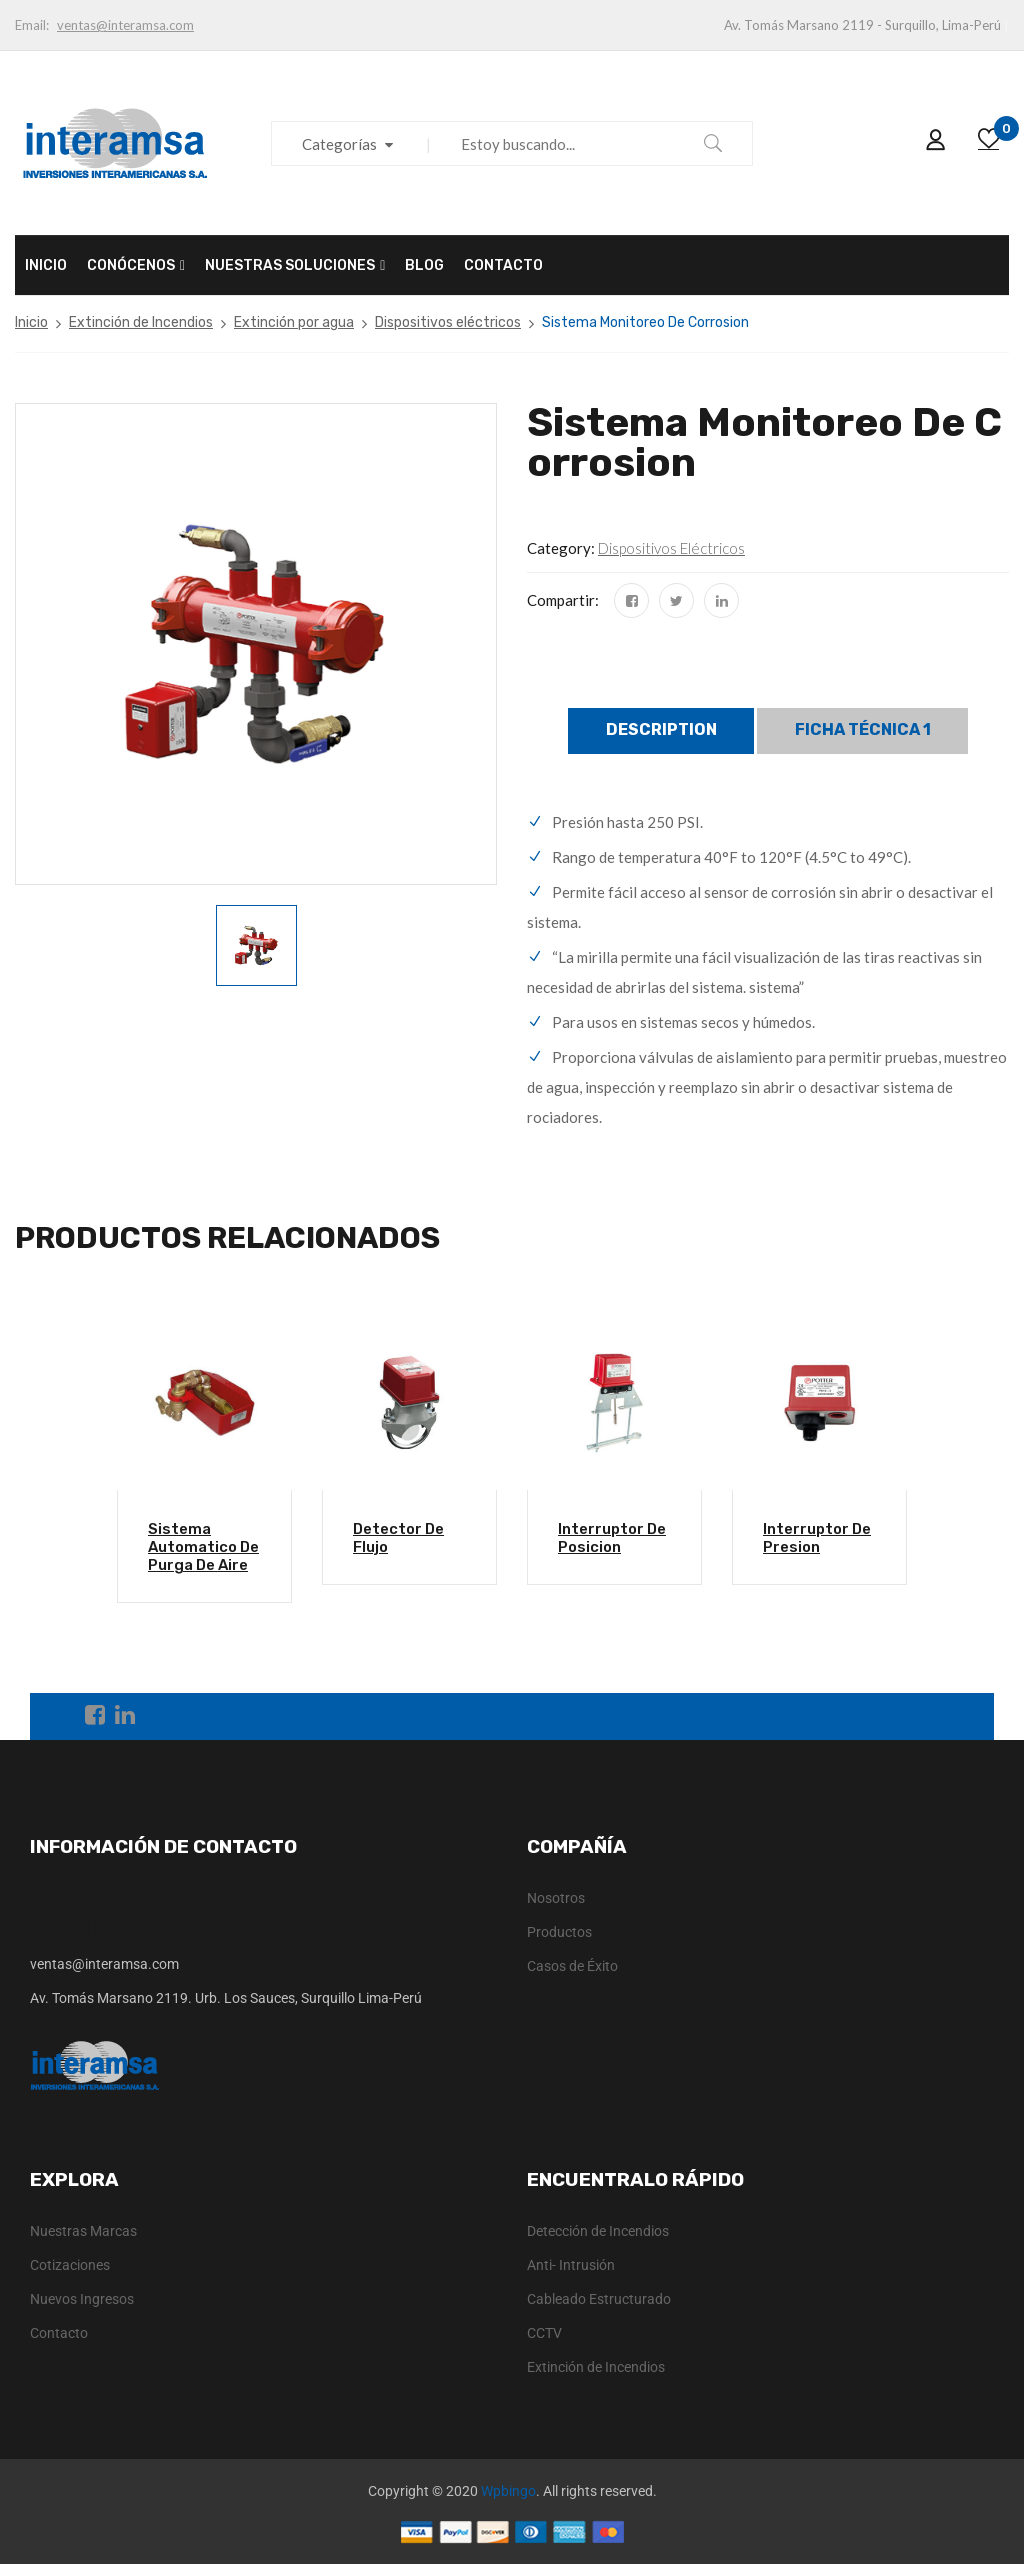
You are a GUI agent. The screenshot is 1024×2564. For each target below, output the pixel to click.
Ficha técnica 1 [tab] (863, 729)
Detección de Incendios (598, 2231)
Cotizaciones (70, 2265)
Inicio (31, 322)
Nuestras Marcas (83, 2231)
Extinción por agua (294, 322)
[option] (256, 945)
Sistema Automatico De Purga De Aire (203, 1547)
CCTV (544, 2333)
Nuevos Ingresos (82, 2299)
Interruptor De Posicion (612, 1538)
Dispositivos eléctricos (448, 322)
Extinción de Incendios (141, 322)
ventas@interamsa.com (125, 25)
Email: (32, 25)
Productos (559, 1932)
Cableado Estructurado (599, 2299)
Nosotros (556, 1898)
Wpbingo (508, 2491)
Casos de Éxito (572, 1966)
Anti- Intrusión (571, 2265)
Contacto (59, 2333)
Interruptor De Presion (817, 1538)
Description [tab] (661, 729)
